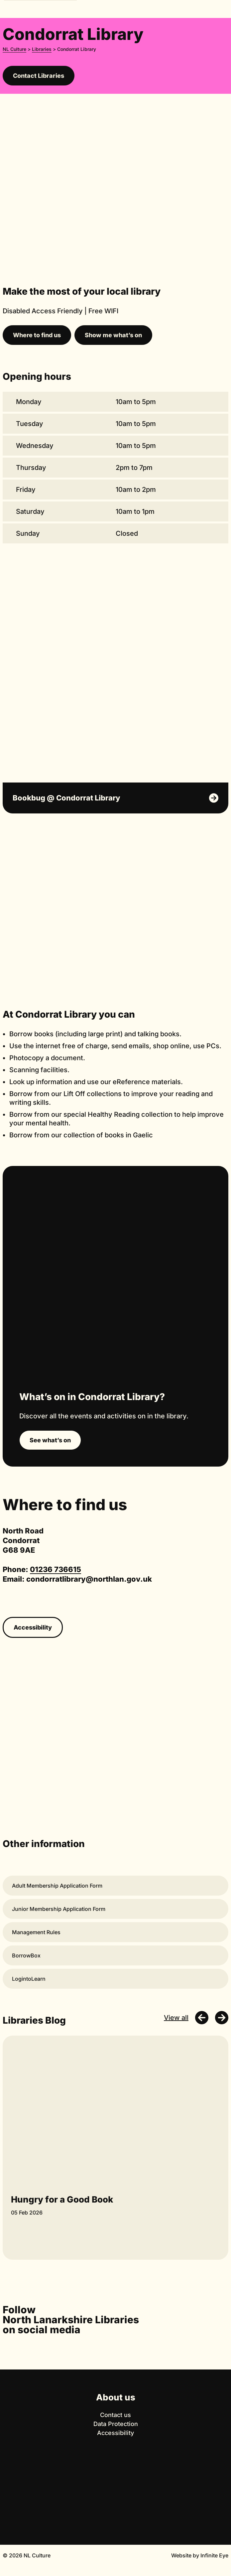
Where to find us (37, 335)
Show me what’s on (113, 335)
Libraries (42, 49)
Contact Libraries (38, 75)
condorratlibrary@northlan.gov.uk (89, 1579)
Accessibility (33, 1627)
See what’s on (50, 1440)
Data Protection (115, 2423)
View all (176, 2018)
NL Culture (14, 49)
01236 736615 (55, 1569)
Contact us (115, 2414)
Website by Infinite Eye (199, 2555)
